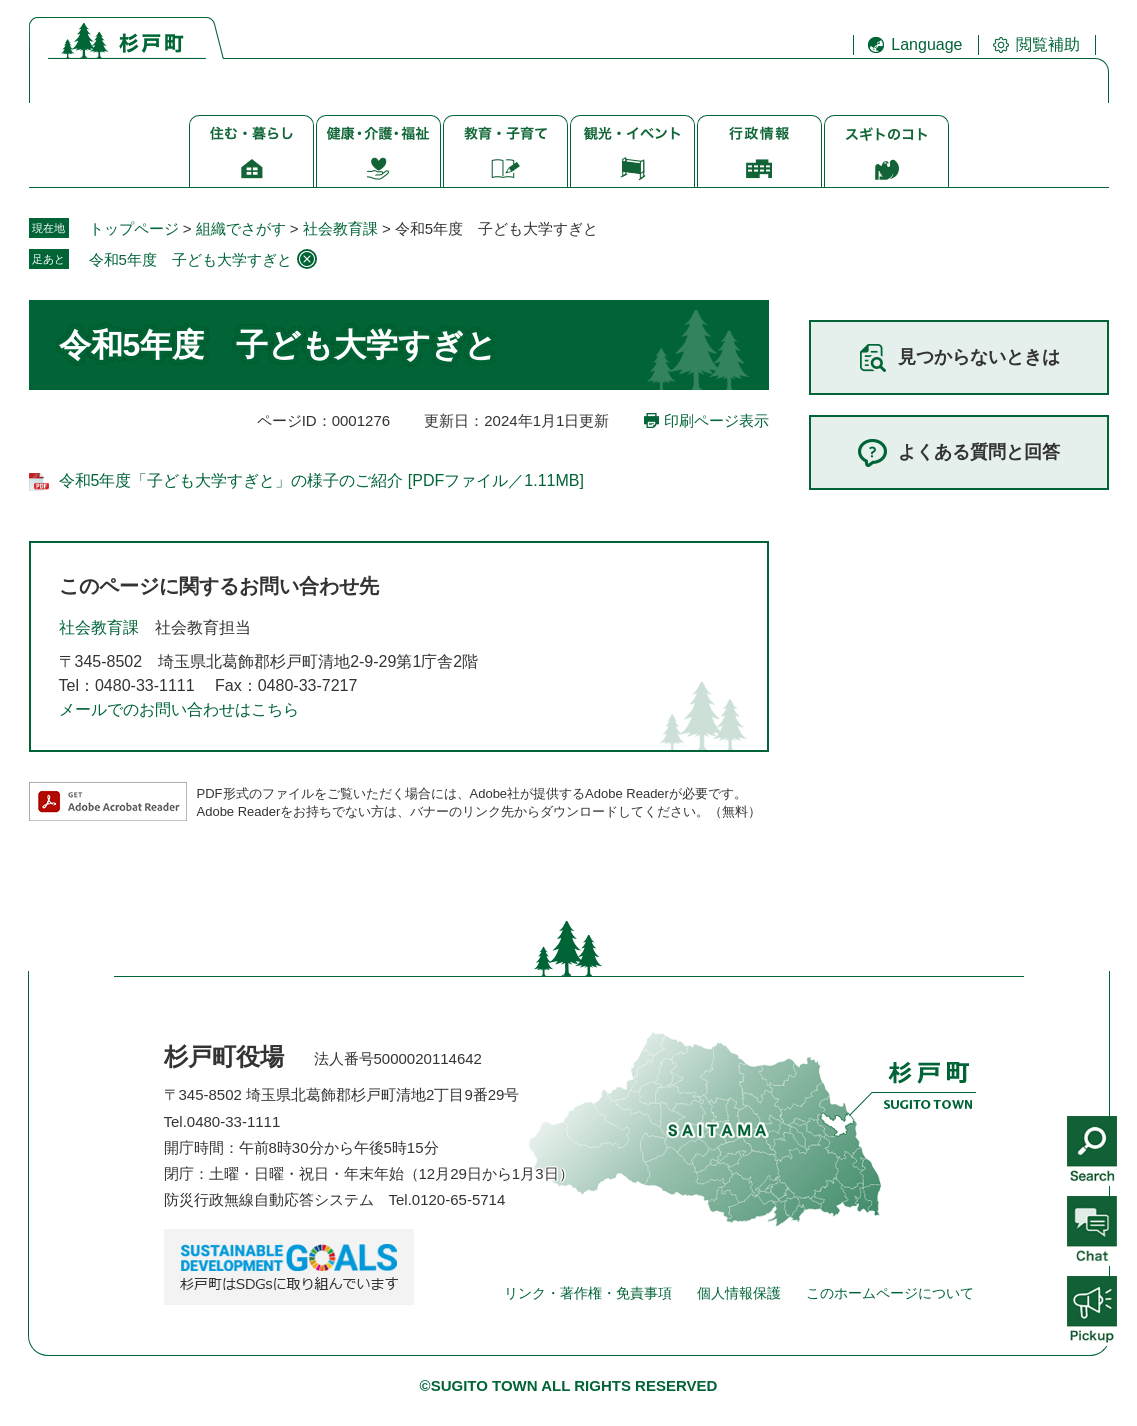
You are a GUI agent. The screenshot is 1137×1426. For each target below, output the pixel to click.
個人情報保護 (739, 1293)
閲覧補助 (1048, 44)
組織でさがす (241, 228)
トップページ (134, 228)
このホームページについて (890, 1293)
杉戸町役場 (224, 1056)
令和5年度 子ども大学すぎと (190, 259)
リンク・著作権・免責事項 (588, 1293)
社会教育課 (340, 228)
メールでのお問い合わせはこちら (179, 709)
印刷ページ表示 (716, 420)
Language (926, 44)
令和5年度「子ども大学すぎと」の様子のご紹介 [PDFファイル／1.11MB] (321, 480)
